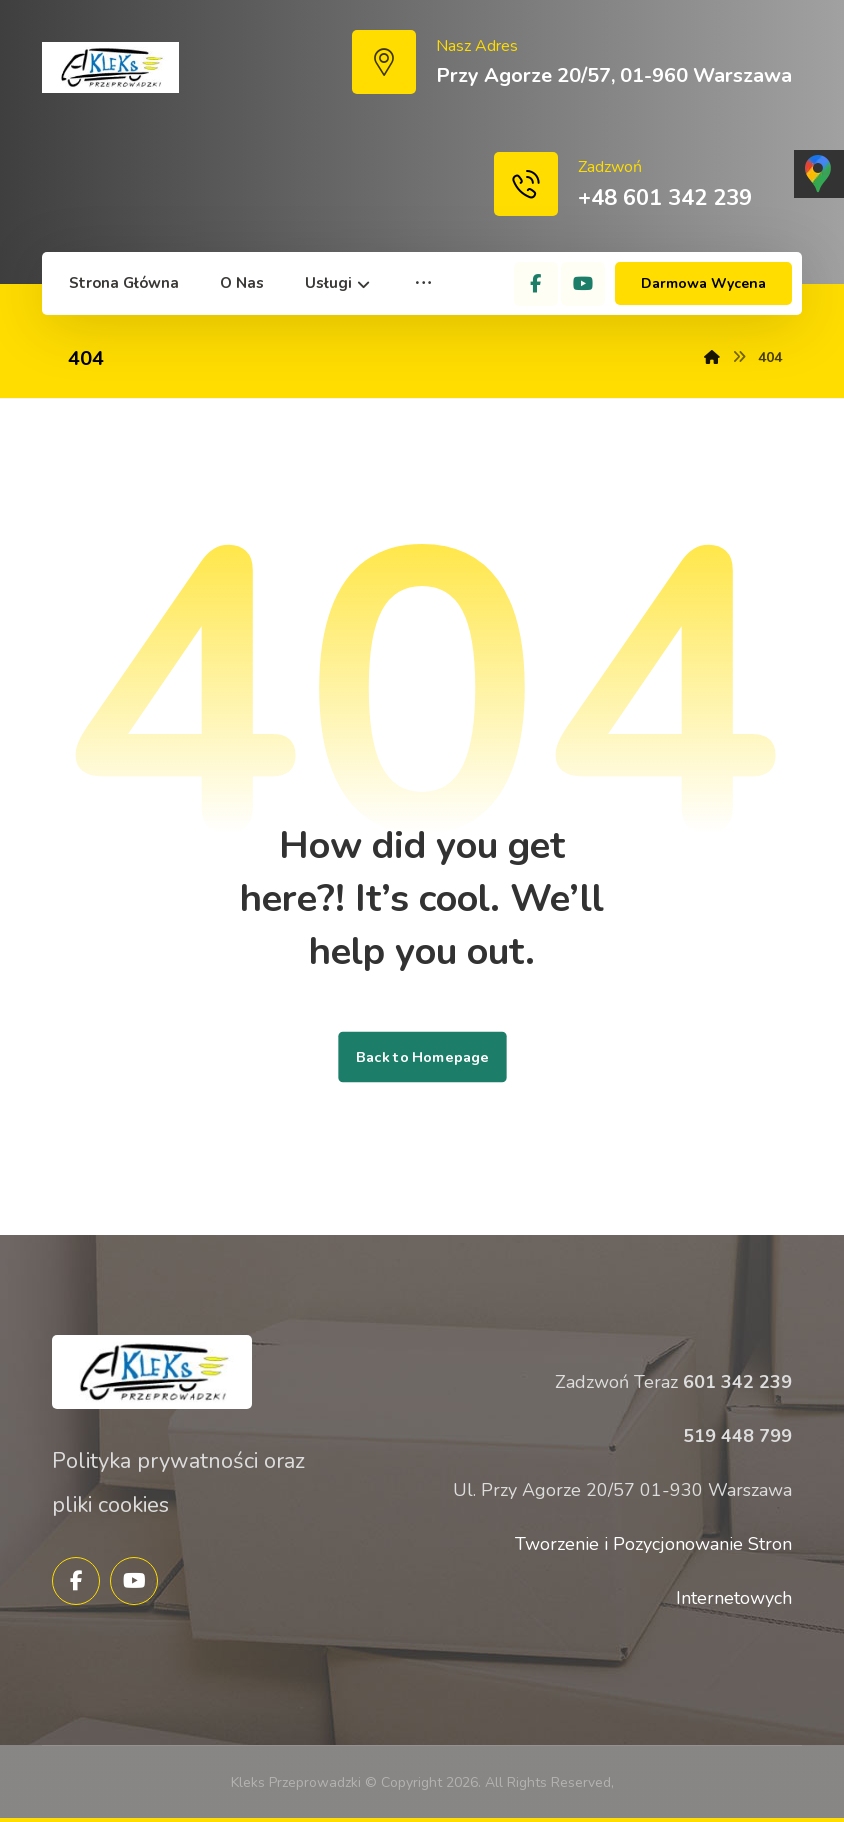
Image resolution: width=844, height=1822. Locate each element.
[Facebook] (536, 284)
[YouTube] (583, 284)
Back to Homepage (422, 1057)
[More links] (423, 283)
